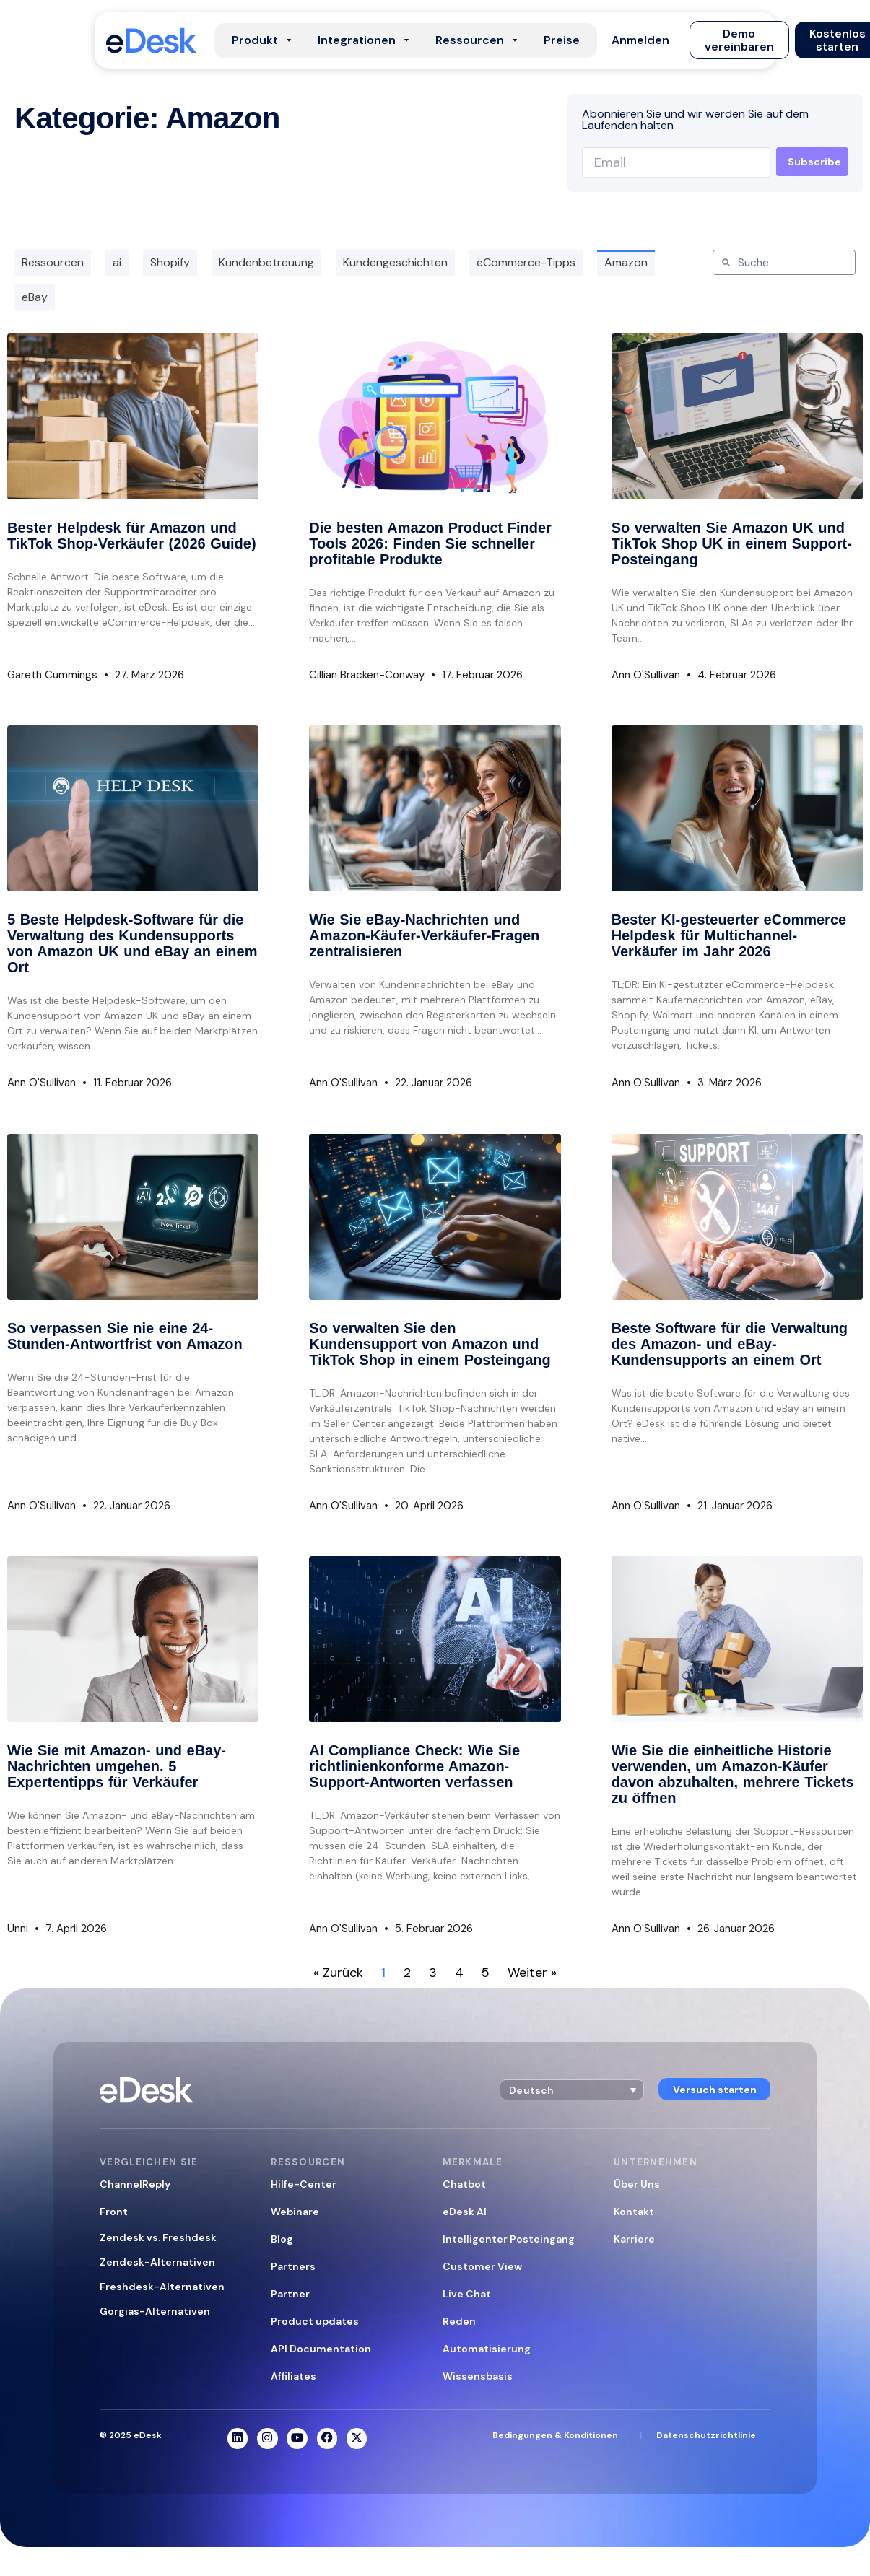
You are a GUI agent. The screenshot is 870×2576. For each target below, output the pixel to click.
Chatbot (464, 2184)
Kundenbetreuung (266, 262)
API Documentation (321, 2348)
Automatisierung (487, 2348)
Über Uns (637, 2184)
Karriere (634, 2238)
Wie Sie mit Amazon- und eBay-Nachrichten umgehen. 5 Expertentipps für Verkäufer (116, 1766)
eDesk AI (465, 2211)
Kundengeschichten (395, 262)
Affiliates (293, 2376)
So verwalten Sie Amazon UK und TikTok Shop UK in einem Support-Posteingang (732, 543)
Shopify (170, 262)
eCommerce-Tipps (526, 262)
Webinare (295, 2211)
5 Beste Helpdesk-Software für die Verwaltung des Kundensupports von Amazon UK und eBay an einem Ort (132, 943)
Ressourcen (53, 262)
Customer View (482, 2266)
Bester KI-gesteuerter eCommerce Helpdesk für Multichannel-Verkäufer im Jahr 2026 (729, 935)
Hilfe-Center (303, 2184)
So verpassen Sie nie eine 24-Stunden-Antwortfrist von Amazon (125, 1336)
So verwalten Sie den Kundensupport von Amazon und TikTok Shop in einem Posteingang (429, 1344)
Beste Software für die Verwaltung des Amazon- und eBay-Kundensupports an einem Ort (730, 1344)
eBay (35, 297)
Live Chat (467, 2293)
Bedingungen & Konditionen (555, 2435)
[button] (640, 40)
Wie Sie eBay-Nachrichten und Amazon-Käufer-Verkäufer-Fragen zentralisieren (424, 935)
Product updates (315, 2321)
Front (114, 2211)
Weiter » (532, 1972)
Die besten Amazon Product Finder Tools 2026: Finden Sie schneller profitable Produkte (430, 543)
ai (117, 262)
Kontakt (634, 2211)
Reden (459, 2321)
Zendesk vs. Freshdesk (158, 2237)
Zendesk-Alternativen (157, 2262)
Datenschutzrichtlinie (706, 2435)
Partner (290, 2293)
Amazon (626, 262)
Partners (293, 2266)
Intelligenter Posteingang (509, 2238)
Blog (282, 2238)
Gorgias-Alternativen (155, 2311)
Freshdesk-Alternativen (162, 2286)
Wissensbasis (478, 2376)
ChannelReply (135, 2184)
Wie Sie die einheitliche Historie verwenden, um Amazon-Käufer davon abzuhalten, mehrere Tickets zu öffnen (733, 1774)
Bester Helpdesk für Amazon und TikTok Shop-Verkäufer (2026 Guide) (131, 535)
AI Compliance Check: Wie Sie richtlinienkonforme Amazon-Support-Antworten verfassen (414, 1766)
